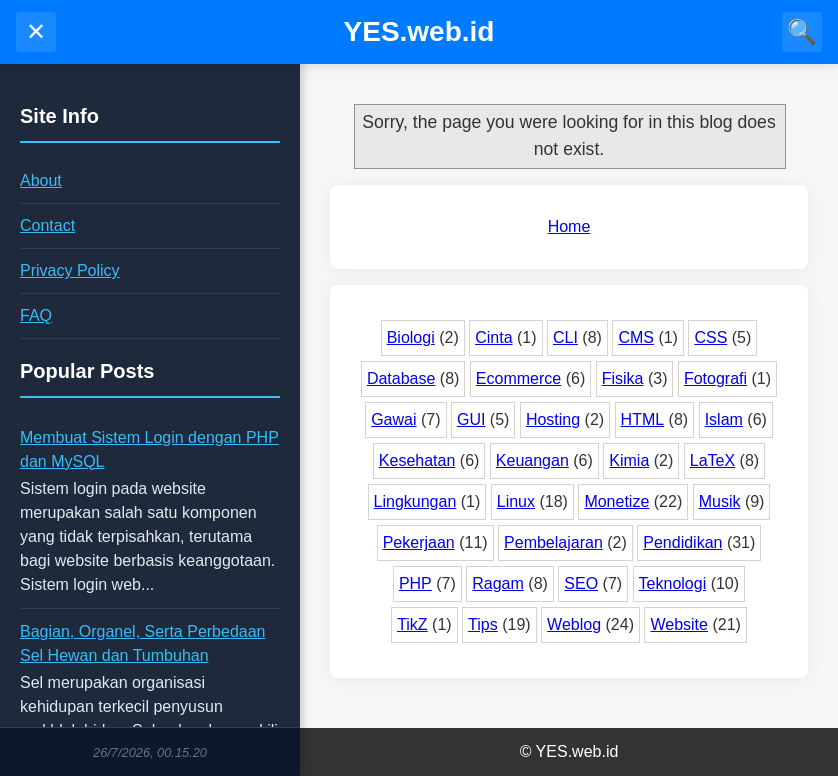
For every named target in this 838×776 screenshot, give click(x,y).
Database (401, 378)
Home (569, 226)
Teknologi (673, 583)
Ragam (498, 583)
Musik (720, 501)
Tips (483, 624)
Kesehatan (417, 460)
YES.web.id (419, 31)
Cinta (493, 337)
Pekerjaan (419, 542)
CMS (636, 337)
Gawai (393, 419)
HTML (643, 419)
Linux (516, 501)
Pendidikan (682, 542)
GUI (471, 419)
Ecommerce (518, 378)
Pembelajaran (553, 542)
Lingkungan (415, 501)
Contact (47, 225)
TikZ (412, 624)
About (41, 180)
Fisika (623, 378)
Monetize (616, 501)
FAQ (36, 315)
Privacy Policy (70, 270)
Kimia (629, 460)
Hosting (553, 419)
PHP (415, 583)
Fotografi (715, 378)
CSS (710, 337)
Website (679, 624)
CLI (565, 337)
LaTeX (712, 460)
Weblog (574, 624)
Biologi (411, 337)
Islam (724, 419)
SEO (581, 583)
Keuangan (532, 460)
